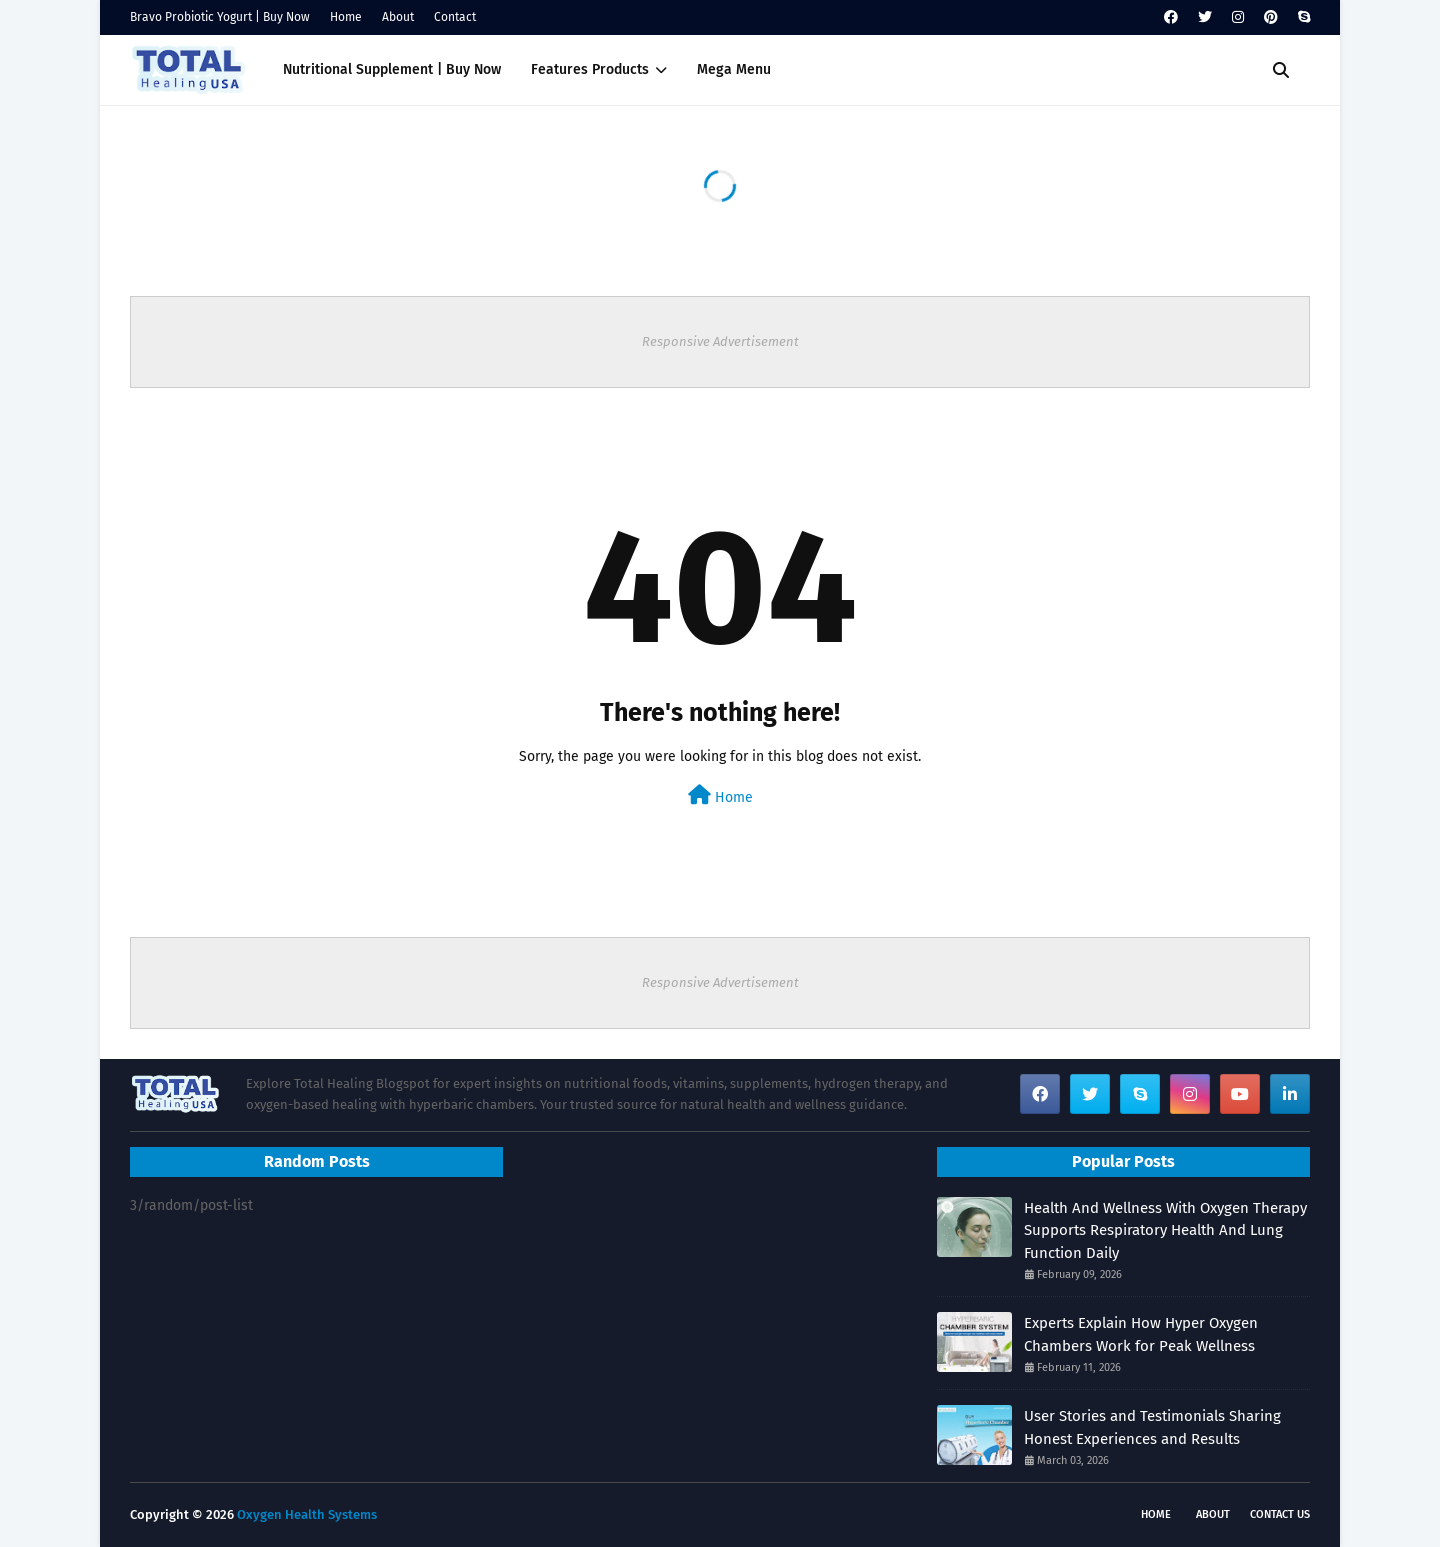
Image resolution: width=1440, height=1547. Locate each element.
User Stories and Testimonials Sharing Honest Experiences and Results (1152, 1427)
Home (346, 17)
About (398, 17)
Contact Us (1280, 1514)
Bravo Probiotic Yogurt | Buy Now (220, 17)
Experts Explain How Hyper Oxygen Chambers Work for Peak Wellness (1141, 1334)
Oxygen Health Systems (307, 1514)
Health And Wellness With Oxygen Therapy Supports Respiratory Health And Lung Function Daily (1165, 1230)
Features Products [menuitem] (590, 69)
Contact (455, 17)
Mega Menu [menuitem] (734, 69)
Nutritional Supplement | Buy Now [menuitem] (392, 69)
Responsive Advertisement (720, 341)
